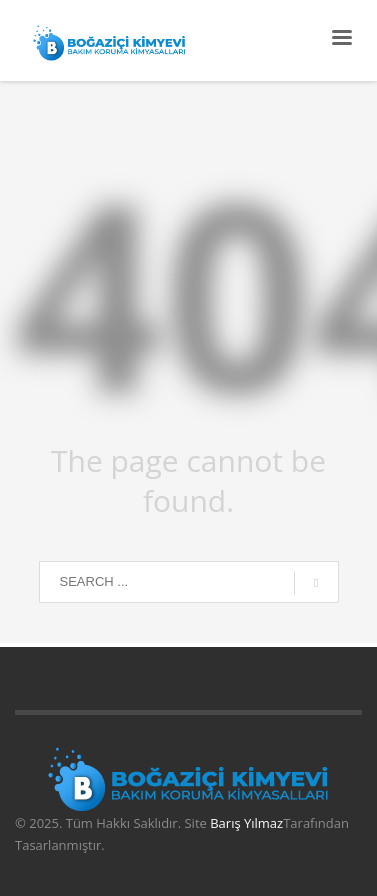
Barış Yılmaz (246, 823)
